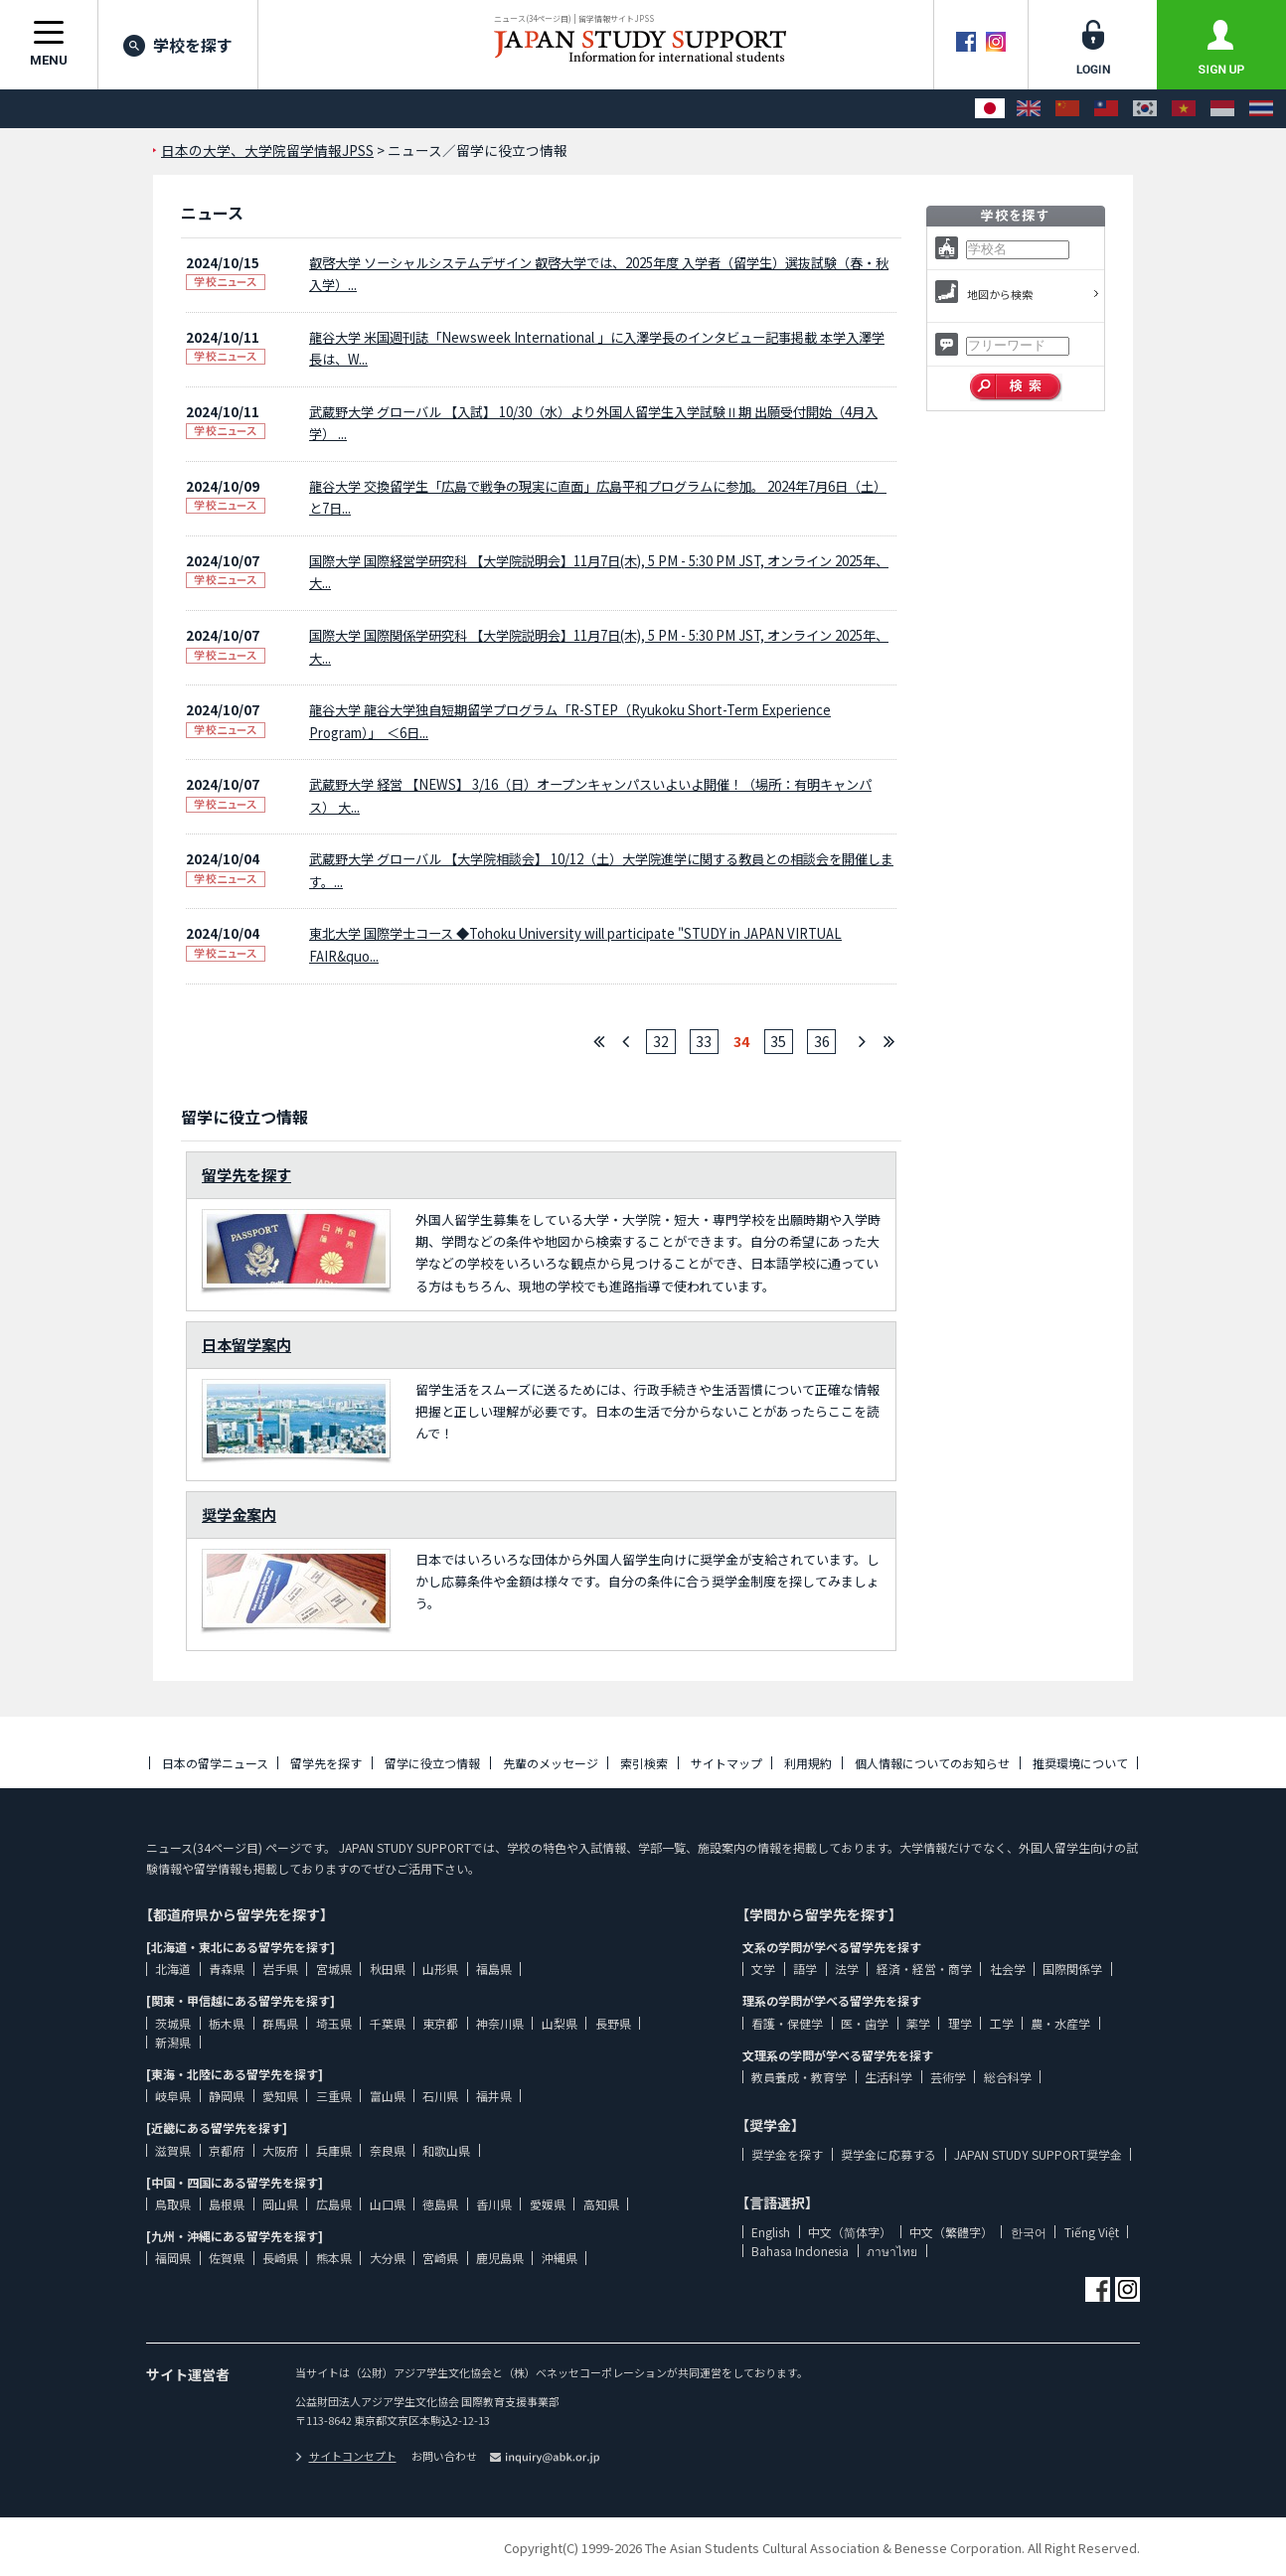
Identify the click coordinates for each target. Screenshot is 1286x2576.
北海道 (173, 1968)
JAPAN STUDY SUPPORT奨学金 (1038, 2154)
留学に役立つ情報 (432, 1762)
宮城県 (334, 1968)
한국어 (1028, 2231)
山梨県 (559, 2023)
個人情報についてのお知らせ (932, 1762)
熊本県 (334, 2257)
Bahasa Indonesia (800, 2250)
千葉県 (387, 2023)
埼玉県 (334, 2023)
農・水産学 (1060, 2023)
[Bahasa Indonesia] (1222, 108)
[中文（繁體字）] (1106, 108)
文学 (763, 1968)
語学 (805, 1968)
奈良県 (387, 2150)
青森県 (226, 1968)
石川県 (440, 2095)
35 (778, 1041)
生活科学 (888, 2076)
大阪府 (280, 2150)
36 (822, 1041)
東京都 (440, 2023)
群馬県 (280, 2023)
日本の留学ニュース (215, 1762)
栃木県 (226, 2023)
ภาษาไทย (892, 2250)
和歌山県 (446, 2150)
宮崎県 (440, 2257)
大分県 (387, 2257)
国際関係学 (1072, 1968)
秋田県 (387, 1968)
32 (661, 1041)
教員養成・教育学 (799, 2076)
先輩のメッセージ (550, 1762)
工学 (1002, 2023)
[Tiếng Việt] (1184, 108)
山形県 (440, 1968)
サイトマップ (726, 1762)
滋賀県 (173, 2150)
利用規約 (808, 1762)
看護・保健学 (787, 2023)
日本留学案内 (246, 1344)
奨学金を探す (787, 2154)
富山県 (387, 2095)
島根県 (226, 2204)
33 (704, 1041)
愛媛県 (547, 2204)
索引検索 (644, 1762)
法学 (847, 1968)
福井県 (494, 2095)
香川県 (494, 2204)
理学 (960, 2023)
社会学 (1008, 1968)
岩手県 (280, 1968)
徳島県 (440, 2204)
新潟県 (173, 2042)
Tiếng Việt (1091, 2231)
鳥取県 (173, 2204)
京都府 (226, 2150)
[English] (1029, 108)
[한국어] (1145, 108)
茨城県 (173, 2023)
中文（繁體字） (951, 2231)
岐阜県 (173, 2095)
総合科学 (1008, 2076)
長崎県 (280, 2257)
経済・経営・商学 (924, 1968)
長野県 (613, 2023)
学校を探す (178, 45)
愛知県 (280, 2095)
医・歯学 (864, 2023)
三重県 (334, 2095)
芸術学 (948, 2076)
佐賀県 (226, 2257)
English (770, 2231)
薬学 (918, 2023)
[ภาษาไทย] (1261, 108)
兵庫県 (334, 2150)
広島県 (334, 2204)
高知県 (601, 2204)
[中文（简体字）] (1067, 108)
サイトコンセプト (346, 2456)
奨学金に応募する (888, 2154)
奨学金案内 (239, 1514)
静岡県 (226, 2095)
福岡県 (173, 2257)
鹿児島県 (500, 2257)
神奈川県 (500, 2023)
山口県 (387, 2204)
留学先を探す (246, 1174)
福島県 (494, 1968)
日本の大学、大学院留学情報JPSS (267, 150)
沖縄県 (559, 2257)
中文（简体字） (849, 2231)
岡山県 (280, 2204)
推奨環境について (1080, 1762)
